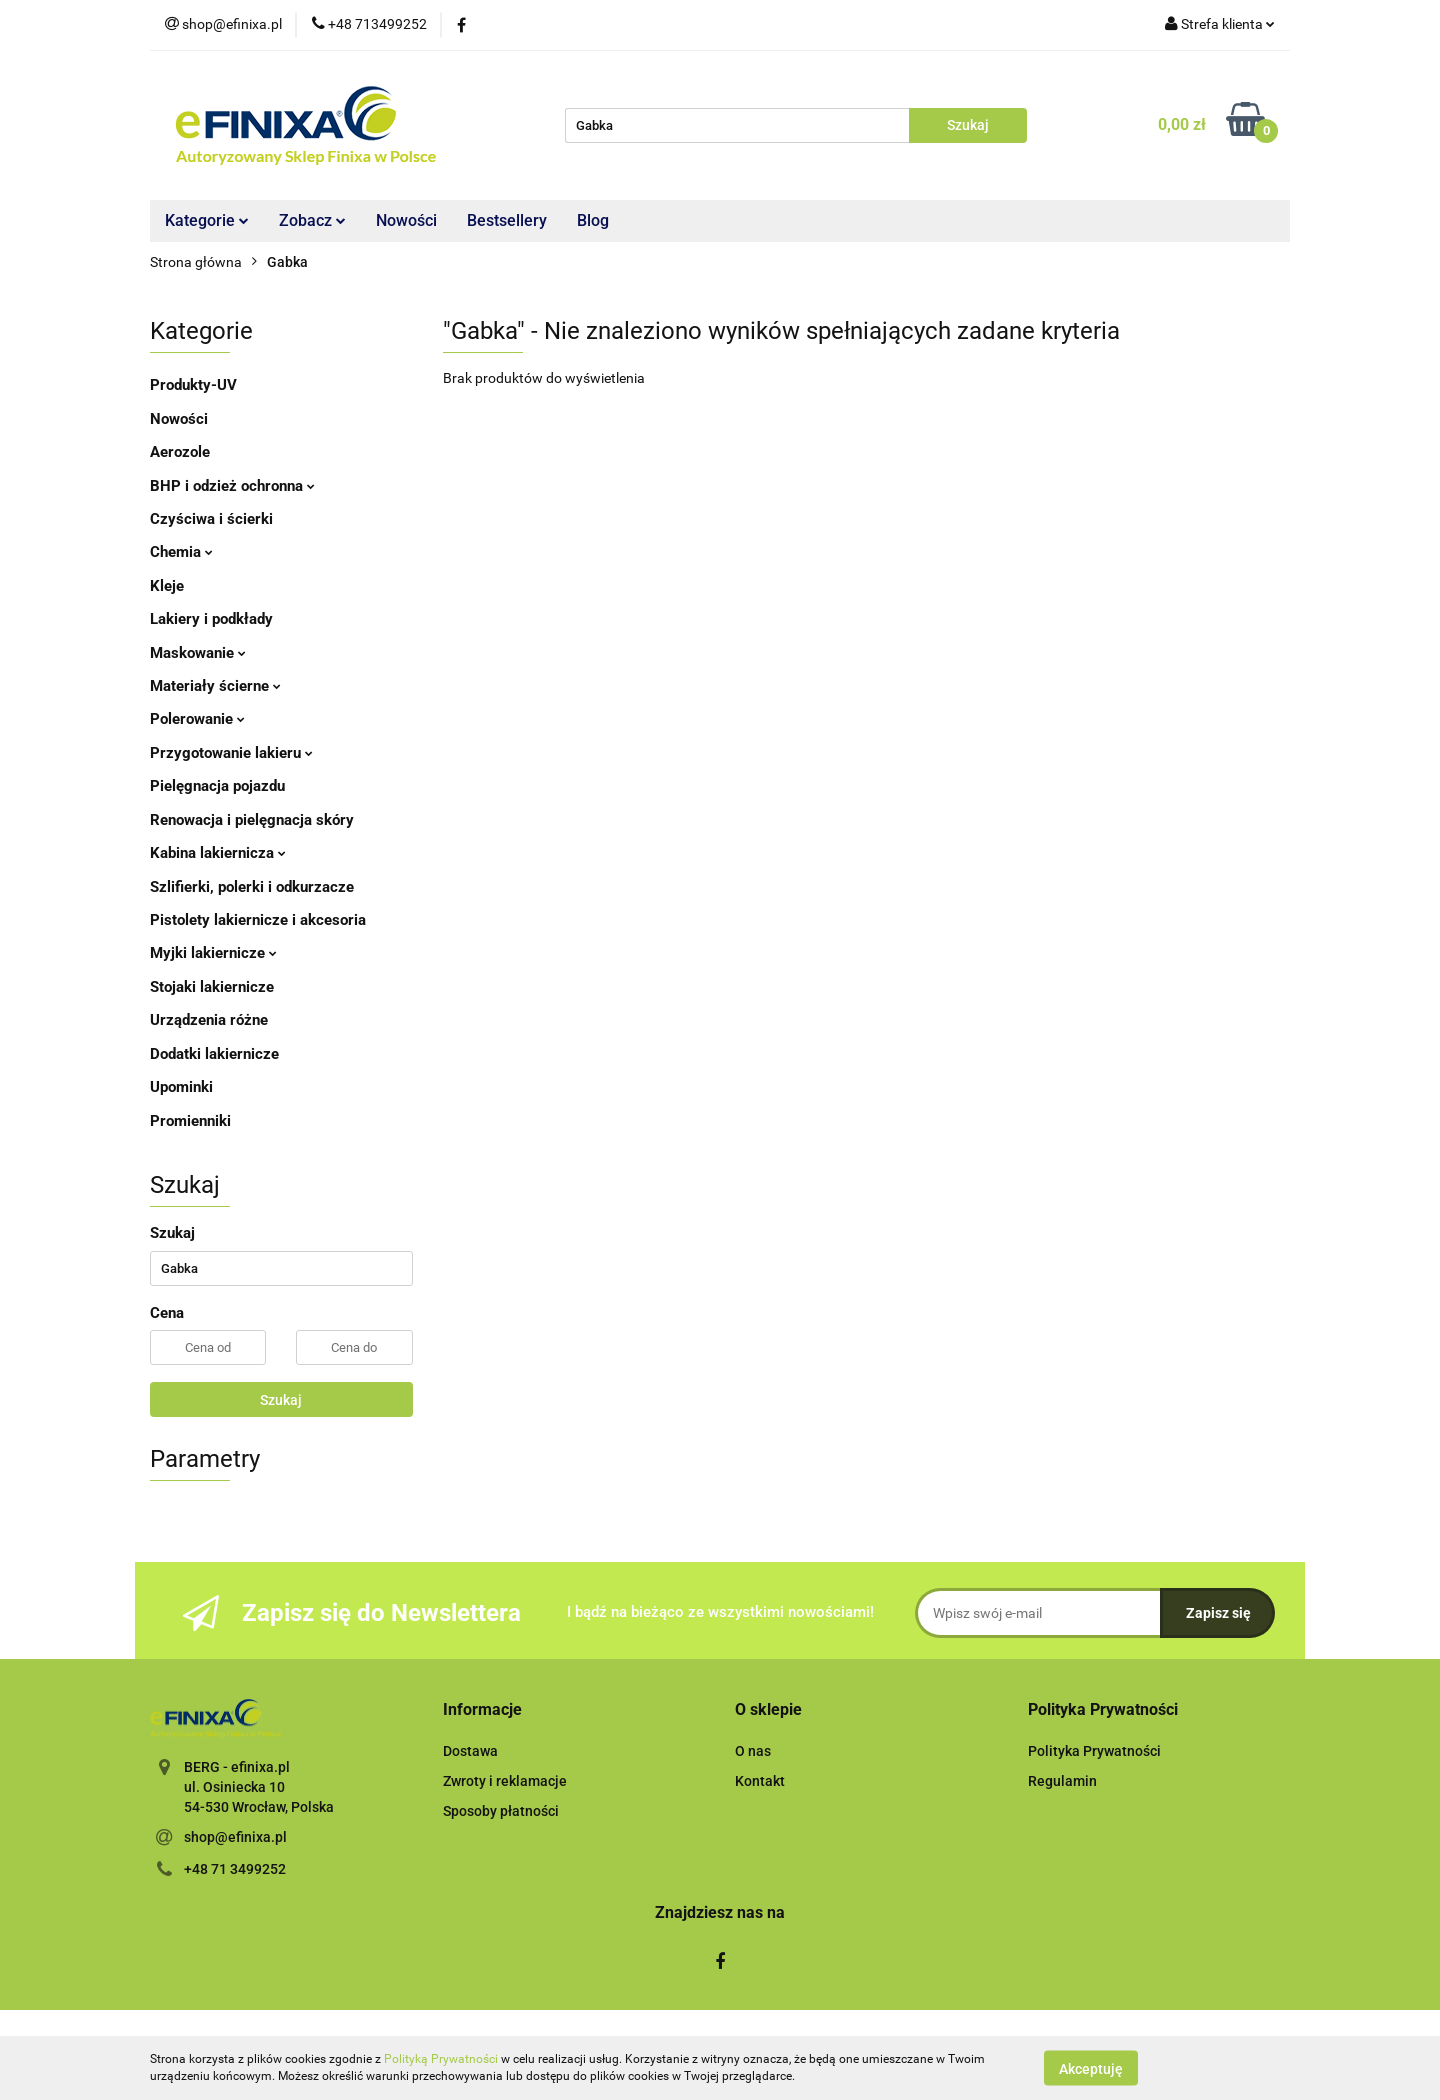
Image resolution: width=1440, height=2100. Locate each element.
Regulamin (1062, 1781)
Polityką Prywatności (441, 2059)
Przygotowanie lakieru (231, 753)
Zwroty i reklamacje (505, 1781)
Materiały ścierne (215, 686)
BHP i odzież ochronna (232, 486)
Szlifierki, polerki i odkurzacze (252, 887)
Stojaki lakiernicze (212, 987)
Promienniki (190, 1121)
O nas (753, 1751)
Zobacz (312, 220)
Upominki (181, 1087)
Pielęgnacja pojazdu (217, 786)
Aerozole (180, 452)
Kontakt (760, 1781)
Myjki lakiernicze (213, 953)
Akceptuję (1091, 2068)
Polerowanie (197, 719)
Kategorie (207, 220)
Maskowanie (198, 653)
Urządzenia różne (209, 1020)
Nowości (406, 220)
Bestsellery (507, 220)
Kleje (167, 586)
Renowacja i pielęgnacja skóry (252, 820)
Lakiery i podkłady (211, 619)
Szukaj (281, 1400)
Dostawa (470, 1751)
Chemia (181, 552)
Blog (593, 220)
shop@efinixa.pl (235, 1837)
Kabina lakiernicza (218, 853)
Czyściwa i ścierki (211, 519)
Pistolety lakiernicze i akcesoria (258, 920)
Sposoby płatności (501, 1811)
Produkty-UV (193, 385)
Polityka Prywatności (1094, 1751)
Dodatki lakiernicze (214, 1054)
